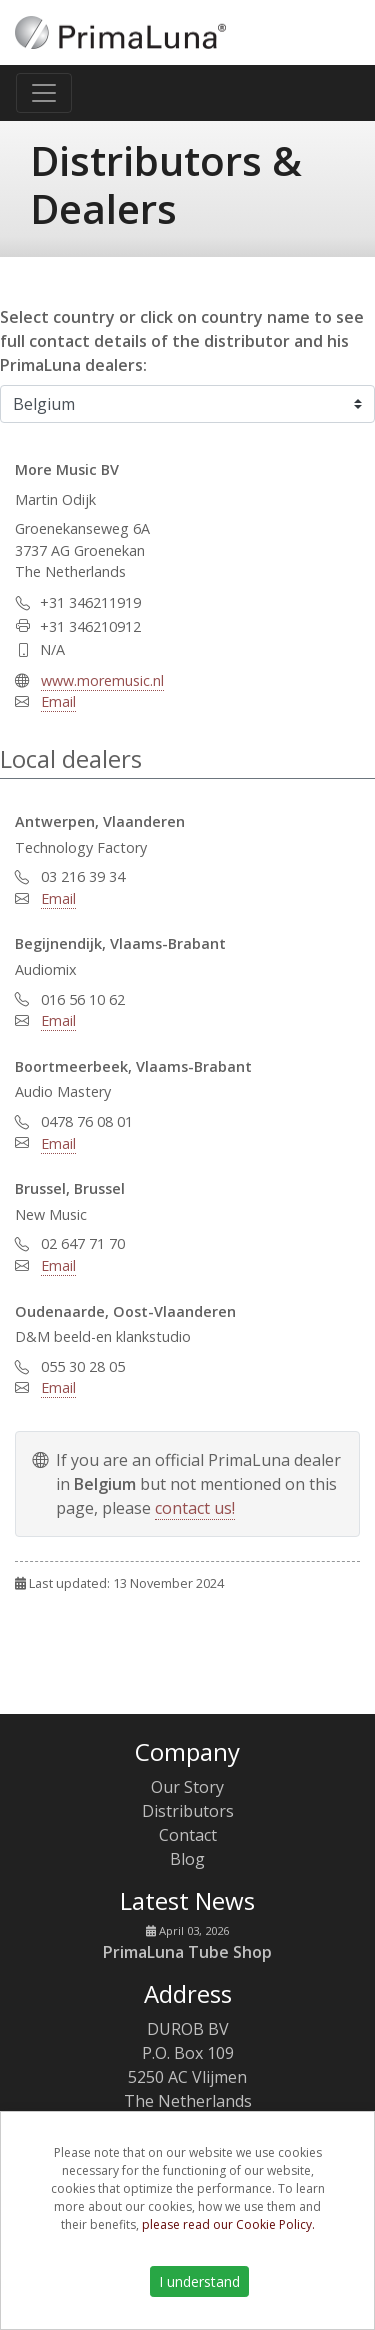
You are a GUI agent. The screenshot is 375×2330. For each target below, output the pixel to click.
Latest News (187, 1900)
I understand (199, 2281)
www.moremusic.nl (102, 680)
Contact (188, 1835)
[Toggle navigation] (44, 93)
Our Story (187, 1787)
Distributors (188, 1811)
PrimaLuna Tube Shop (187, 1952)
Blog (187, 1859)
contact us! (195, 1508)
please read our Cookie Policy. (228, 2224)
